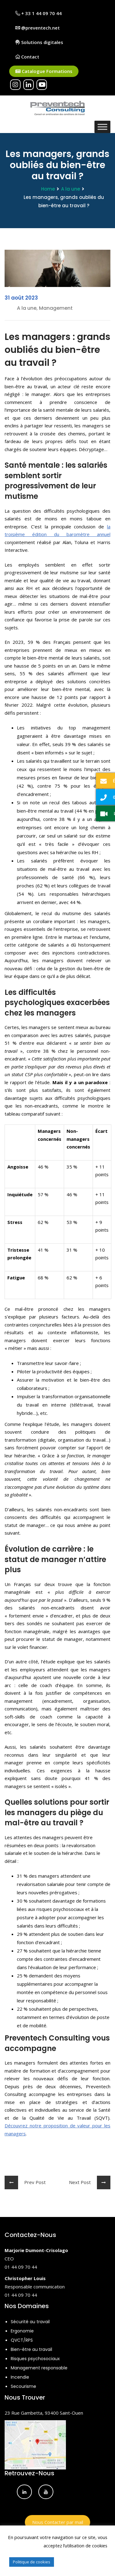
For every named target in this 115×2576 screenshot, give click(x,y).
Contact (27, 57)
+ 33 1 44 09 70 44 (38, 13)
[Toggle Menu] (102, 127)
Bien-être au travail (31, 2349)
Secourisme (23, 2386)
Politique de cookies (31, 2562)
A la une (70, 189)
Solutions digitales (39, 42)
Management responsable (39, 2368)
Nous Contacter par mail (57, 2522)
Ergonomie (22, 2331)
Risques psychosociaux (35, 2359)
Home (48, 189)
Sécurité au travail (30, 2322)
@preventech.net (37, 28)
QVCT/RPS (22, 2340)
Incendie (20, 2377)
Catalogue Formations (43, 71)
